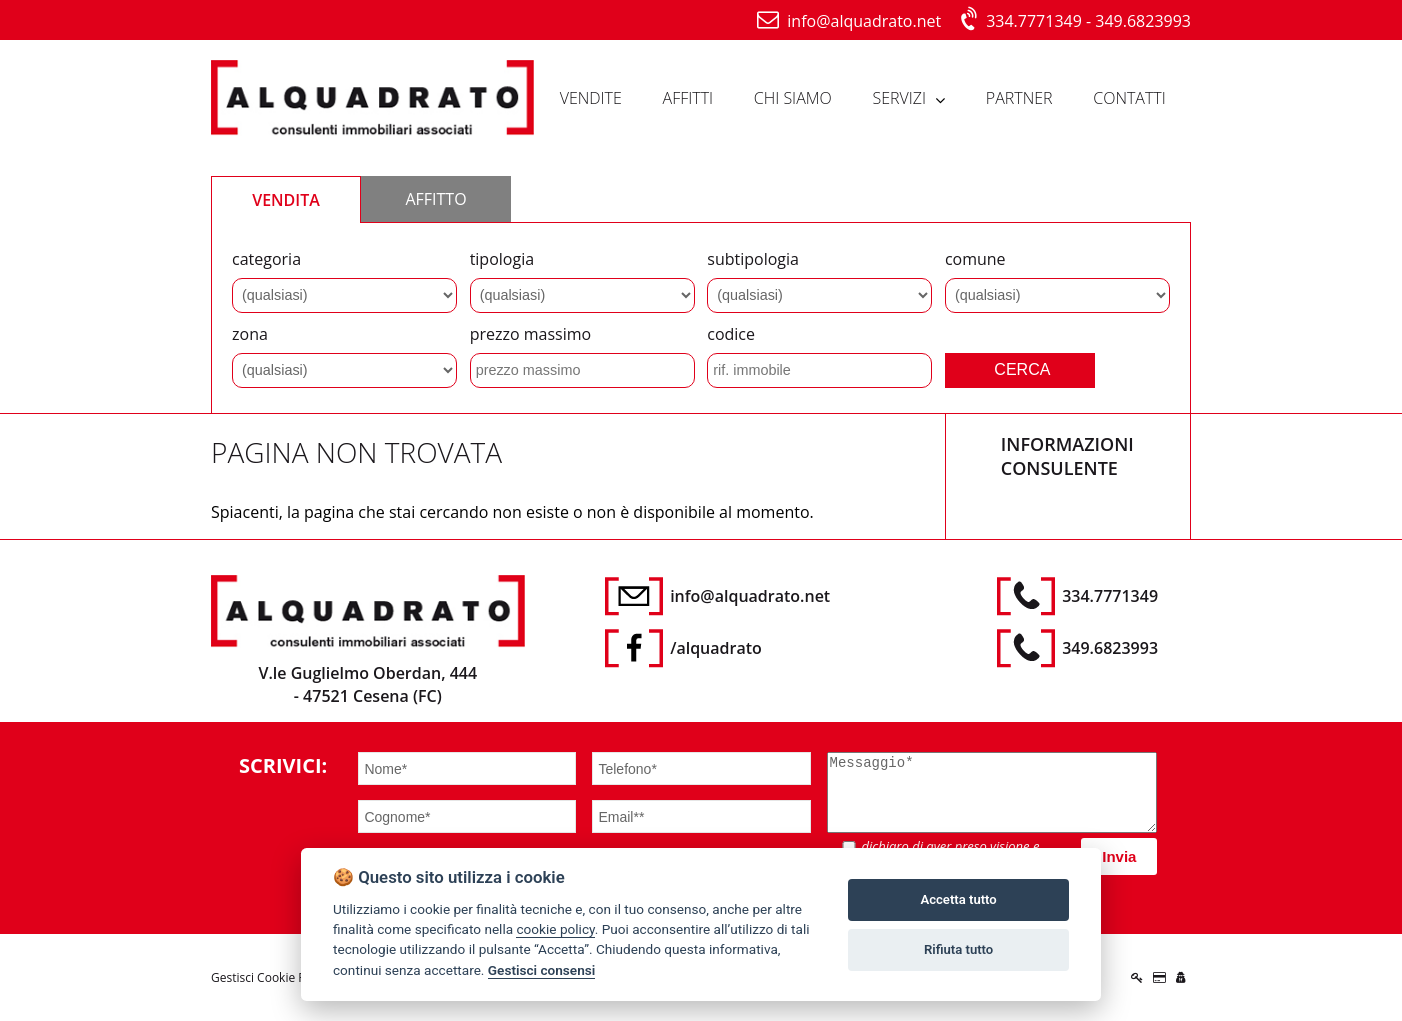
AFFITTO (435, 199)
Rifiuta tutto (958, 949)
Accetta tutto (958, 899)
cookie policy (555, 929)
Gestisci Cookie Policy (271, 977)
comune (975, 259)
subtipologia (753, 259)
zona (250, 334)
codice (731, 334)
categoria (266, 259)
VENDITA (286, 200)
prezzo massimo (531, 334)
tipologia (502, 259)
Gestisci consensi (541, 970)
